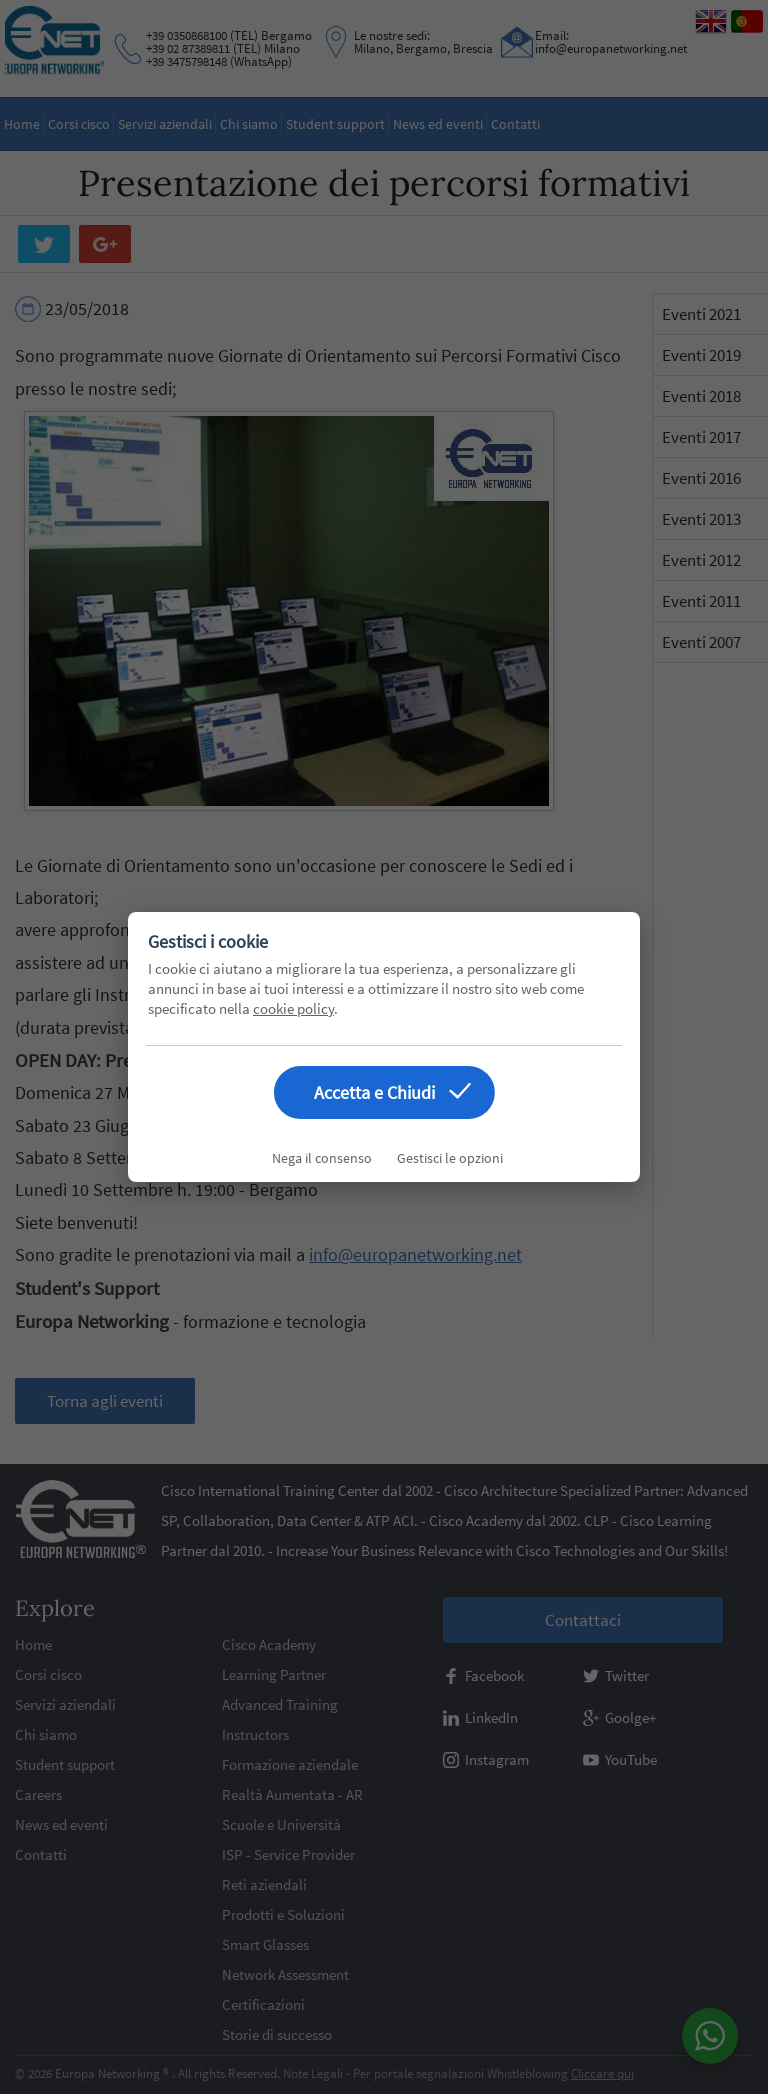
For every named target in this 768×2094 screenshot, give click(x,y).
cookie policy (293, 1008)
